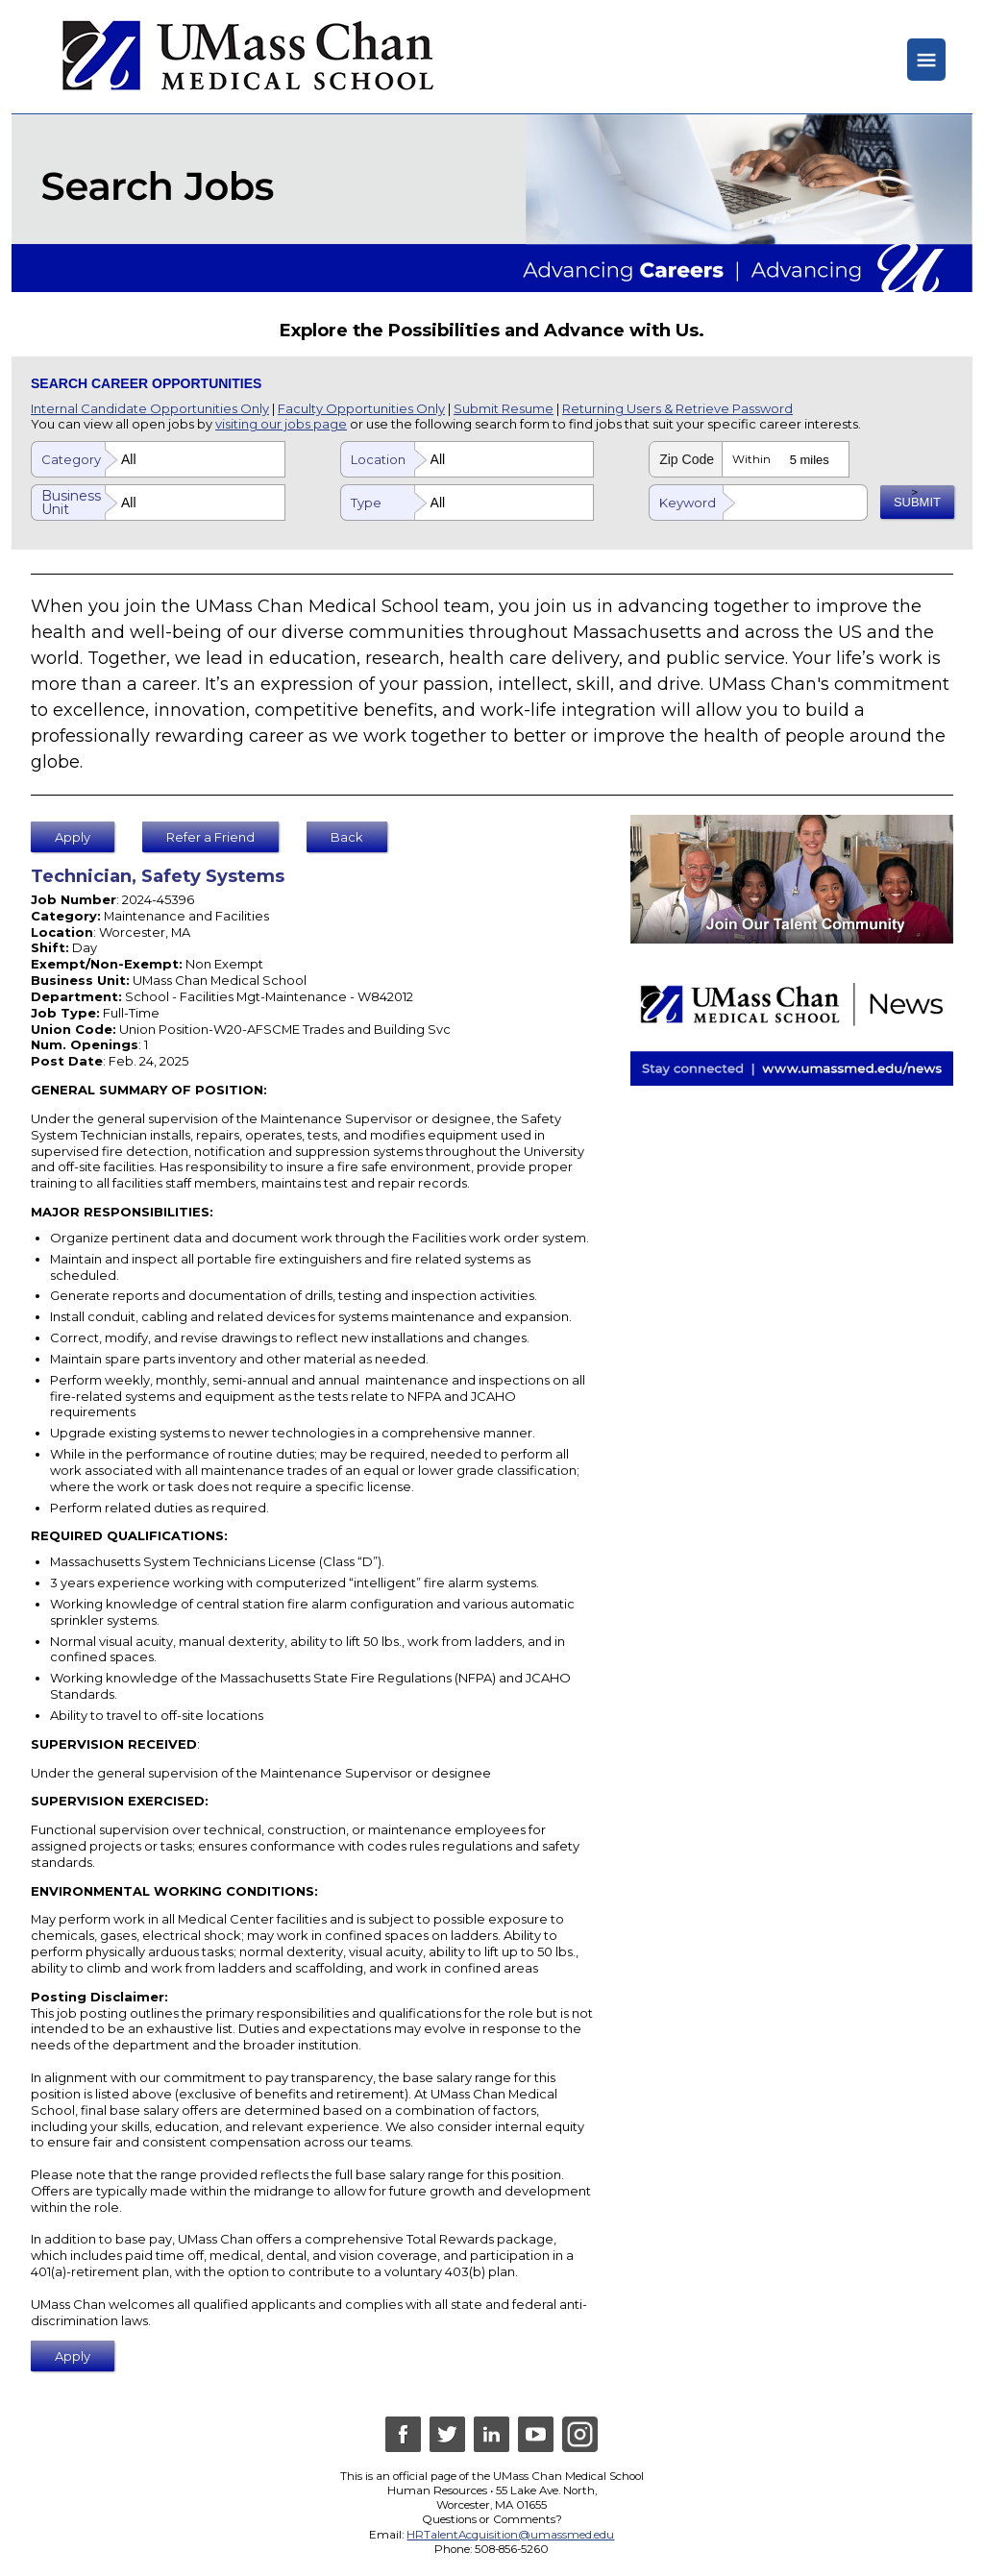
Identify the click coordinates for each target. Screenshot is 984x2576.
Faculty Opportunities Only (361, 408)
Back (348, 837)
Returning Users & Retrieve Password (677, 408)
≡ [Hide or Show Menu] (926, 59)
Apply (72, 837)
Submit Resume (504, 408)
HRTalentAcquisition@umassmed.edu (510, 2534)
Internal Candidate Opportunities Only (150, 408)
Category (71, 459)
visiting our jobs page (281, 423)
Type (366, 502)
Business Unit (71, 502)
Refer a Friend (210, 837)
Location (378, 459)
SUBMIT (917, 502)
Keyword (687, 502)
